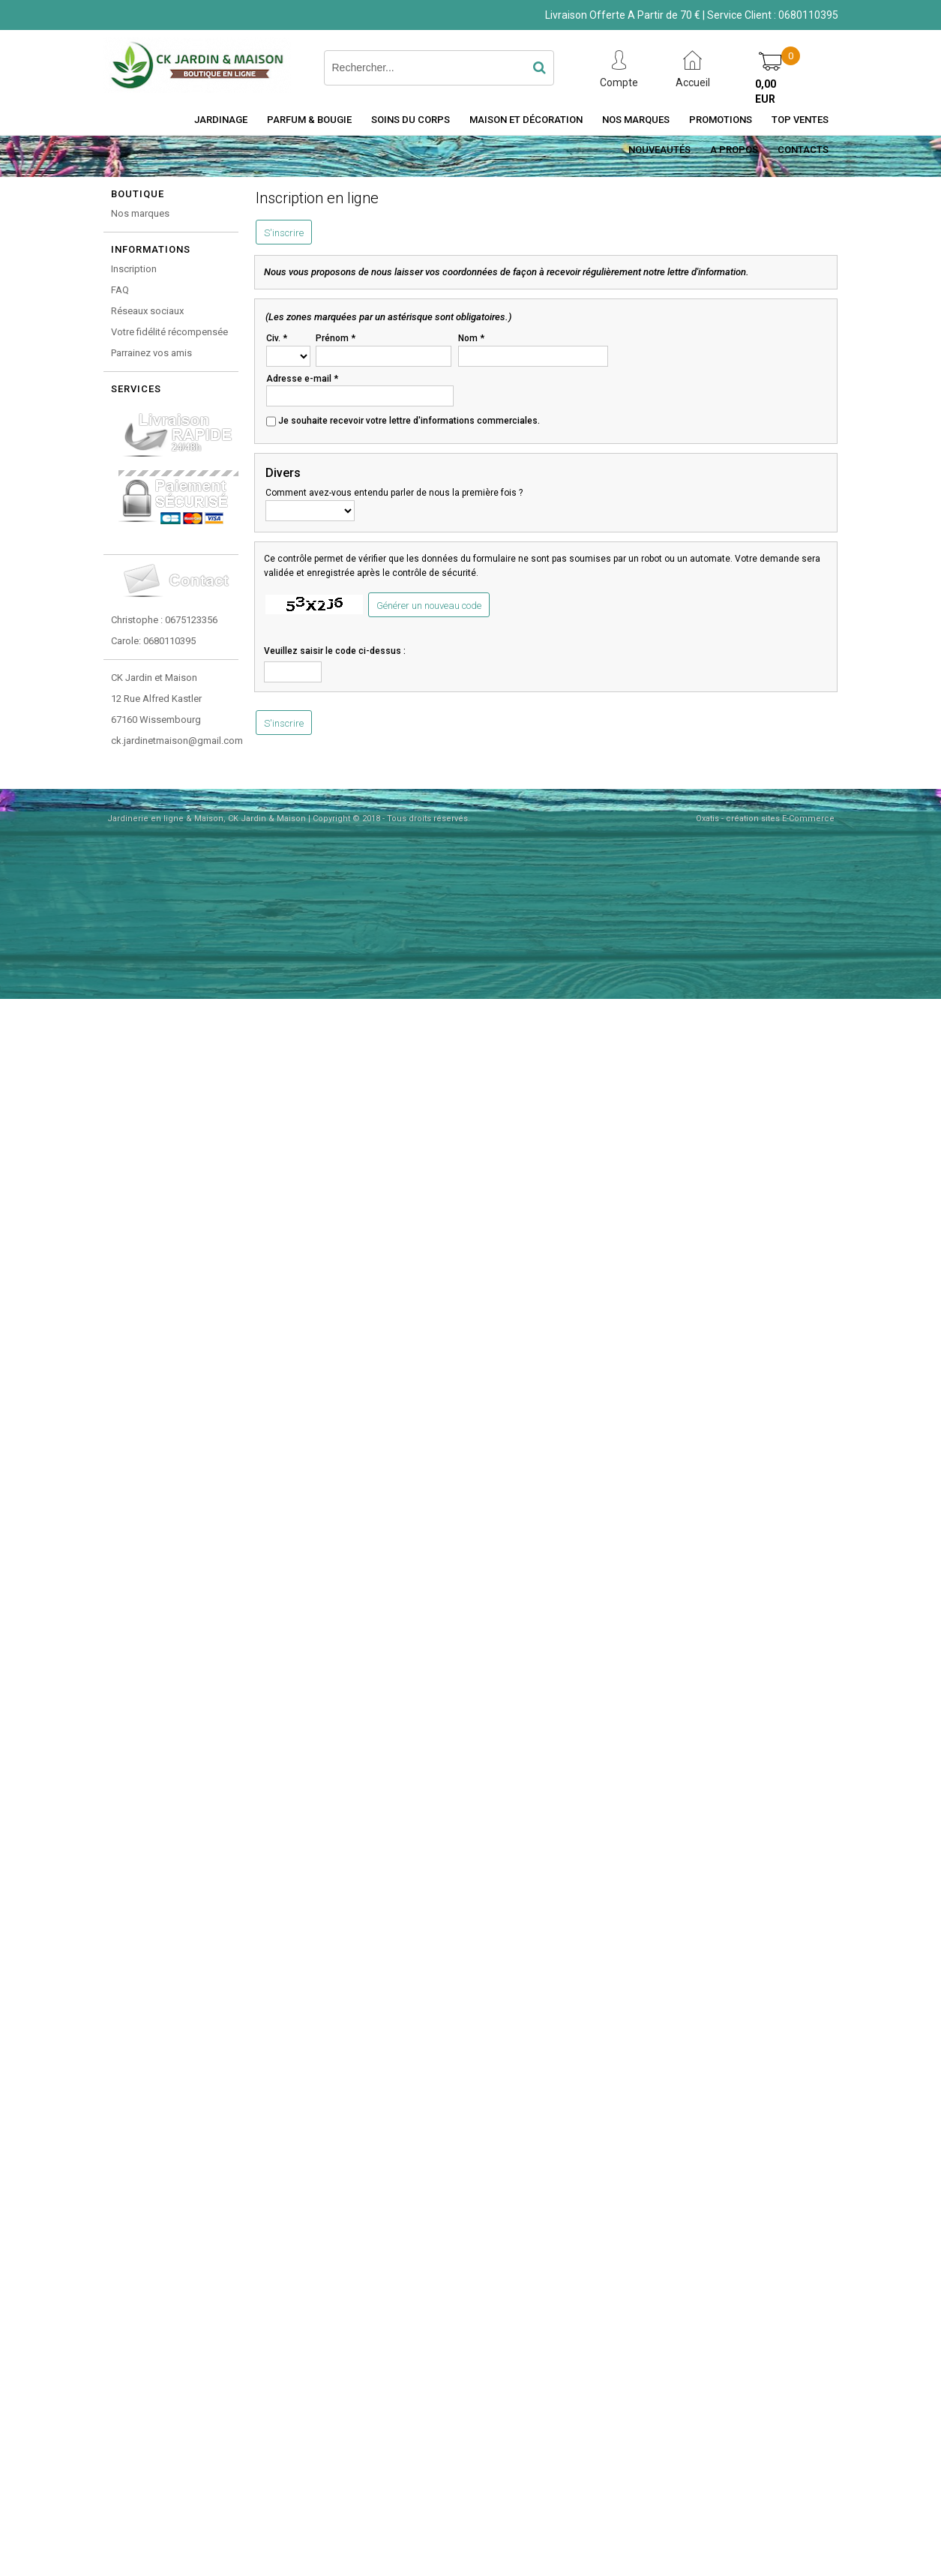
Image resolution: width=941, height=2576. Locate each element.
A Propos (734, 149)
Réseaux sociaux (147, 310)
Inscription (134, 268)
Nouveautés (659, 149)
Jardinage (220, 119)
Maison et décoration (526, 119)
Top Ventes (800, 119)
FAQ (120, 289)
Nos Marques (636, 119)
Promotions (720, 119)
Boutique (137, 193)
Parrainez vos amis (151, 352)
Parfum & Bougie (309, 119)
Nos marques (140, 213)
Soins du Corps (410, 119)
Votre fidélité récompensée (169, 331)
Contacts (803, 149)
